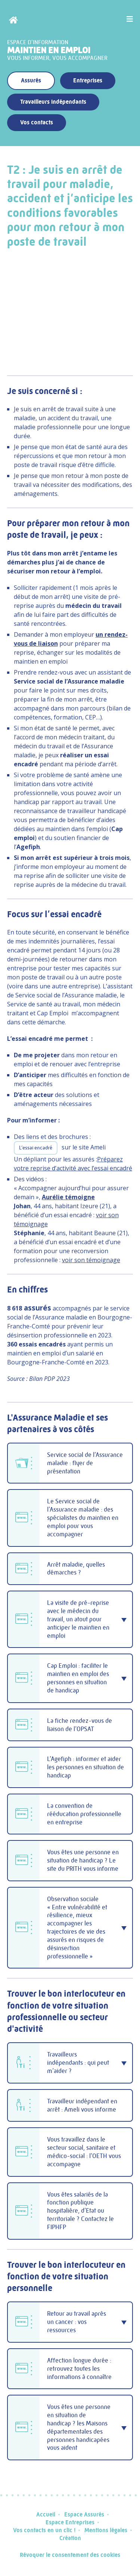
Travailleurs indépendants (53, 101)
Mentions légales (105, 2530)
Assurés (31, 80)
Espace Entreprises (70, 2522)
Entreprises (87, 80)
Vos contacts (36, 122)
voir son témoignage (91, 1260)
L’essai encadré (35, 1148)
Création (70, 2538)
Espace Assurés (84, 2514)
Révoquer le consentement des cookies (70, 2554)
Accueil (45, 2514)
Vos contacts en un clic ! (44, 2530)
